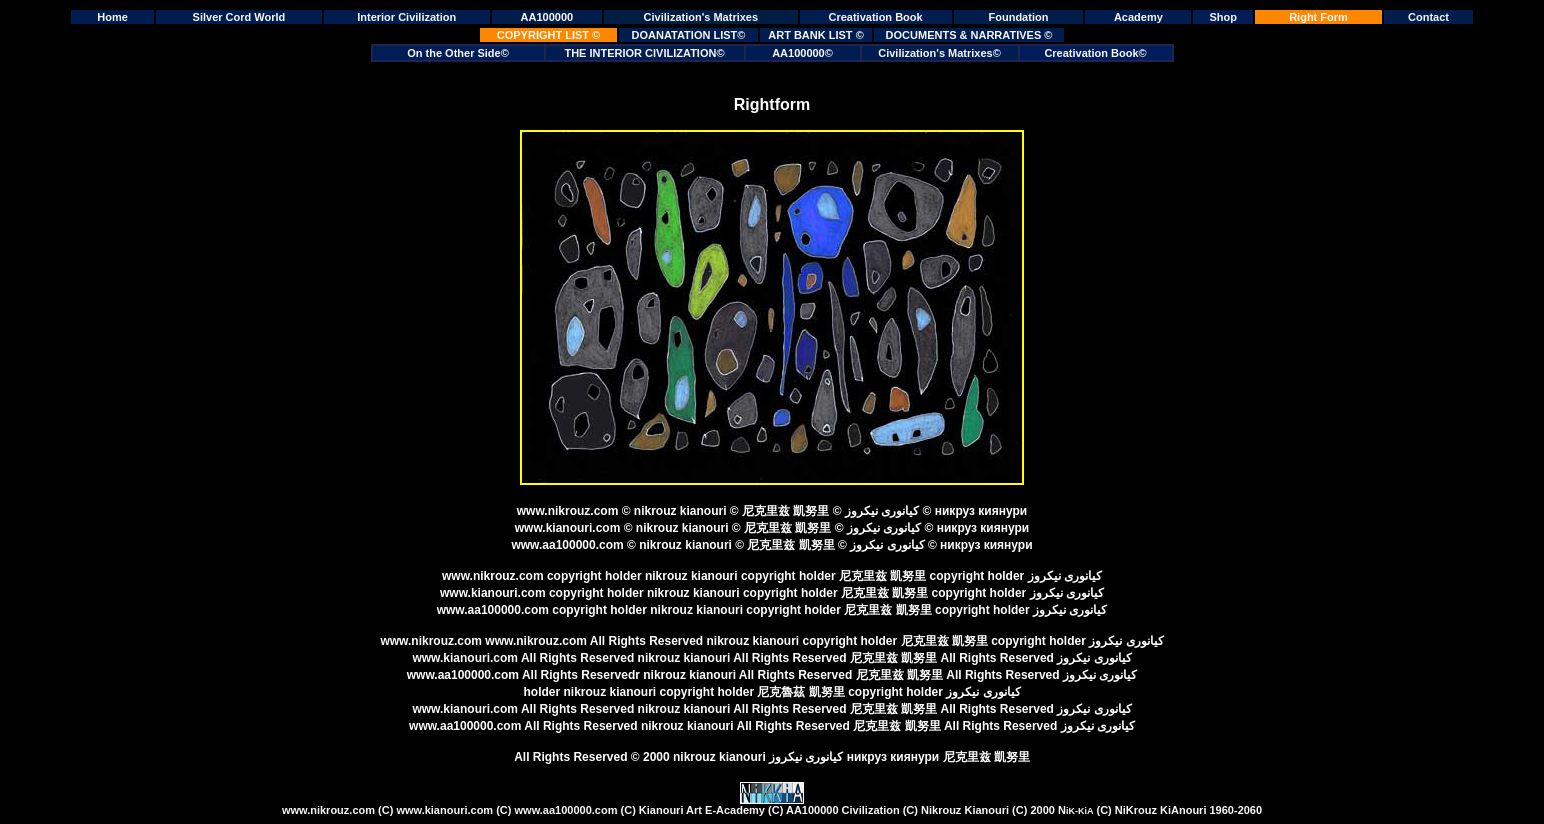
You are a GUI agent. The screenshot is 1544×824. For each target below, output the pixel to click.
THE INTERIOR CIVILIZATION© (644, 53)
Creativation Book (876, 17)
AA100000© (802, 53)
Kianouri (772, 810)
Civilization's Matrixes (701, 17)
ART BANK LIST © (816, 35)
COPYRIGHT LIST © (548, 35)
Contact (1428, 17)
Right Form (1318, 17)
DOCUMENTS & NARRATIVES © (969, 35)
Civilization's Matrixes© (939, 53)
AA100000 (547, 17)
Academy (1138, 17)
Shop (1223, 17)
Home (112, 17)
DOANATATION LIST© (689, 35)
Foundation (1019, 17)
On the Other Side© (458, 53)
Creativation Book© (1095, 53)
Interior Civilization (406, 17)
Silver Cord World (239, 17)
